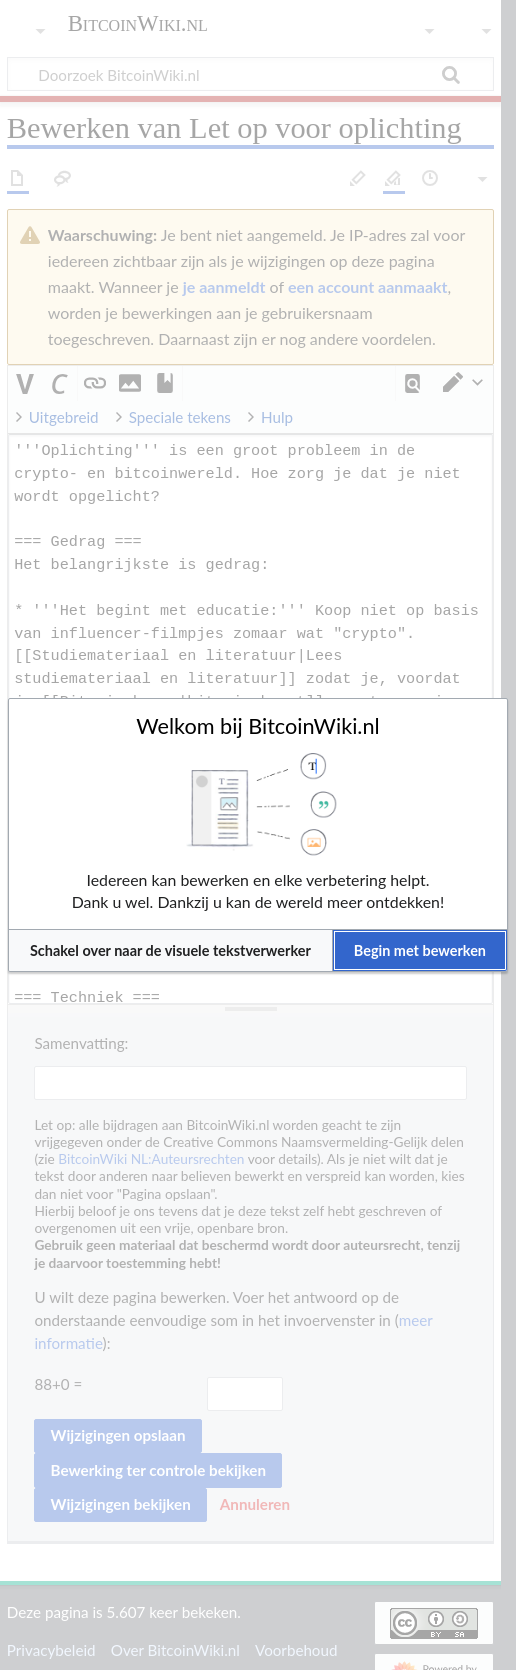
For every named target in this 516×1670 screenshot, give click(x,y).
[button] (170, 950)
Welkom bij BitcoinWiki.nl (257, 726)
